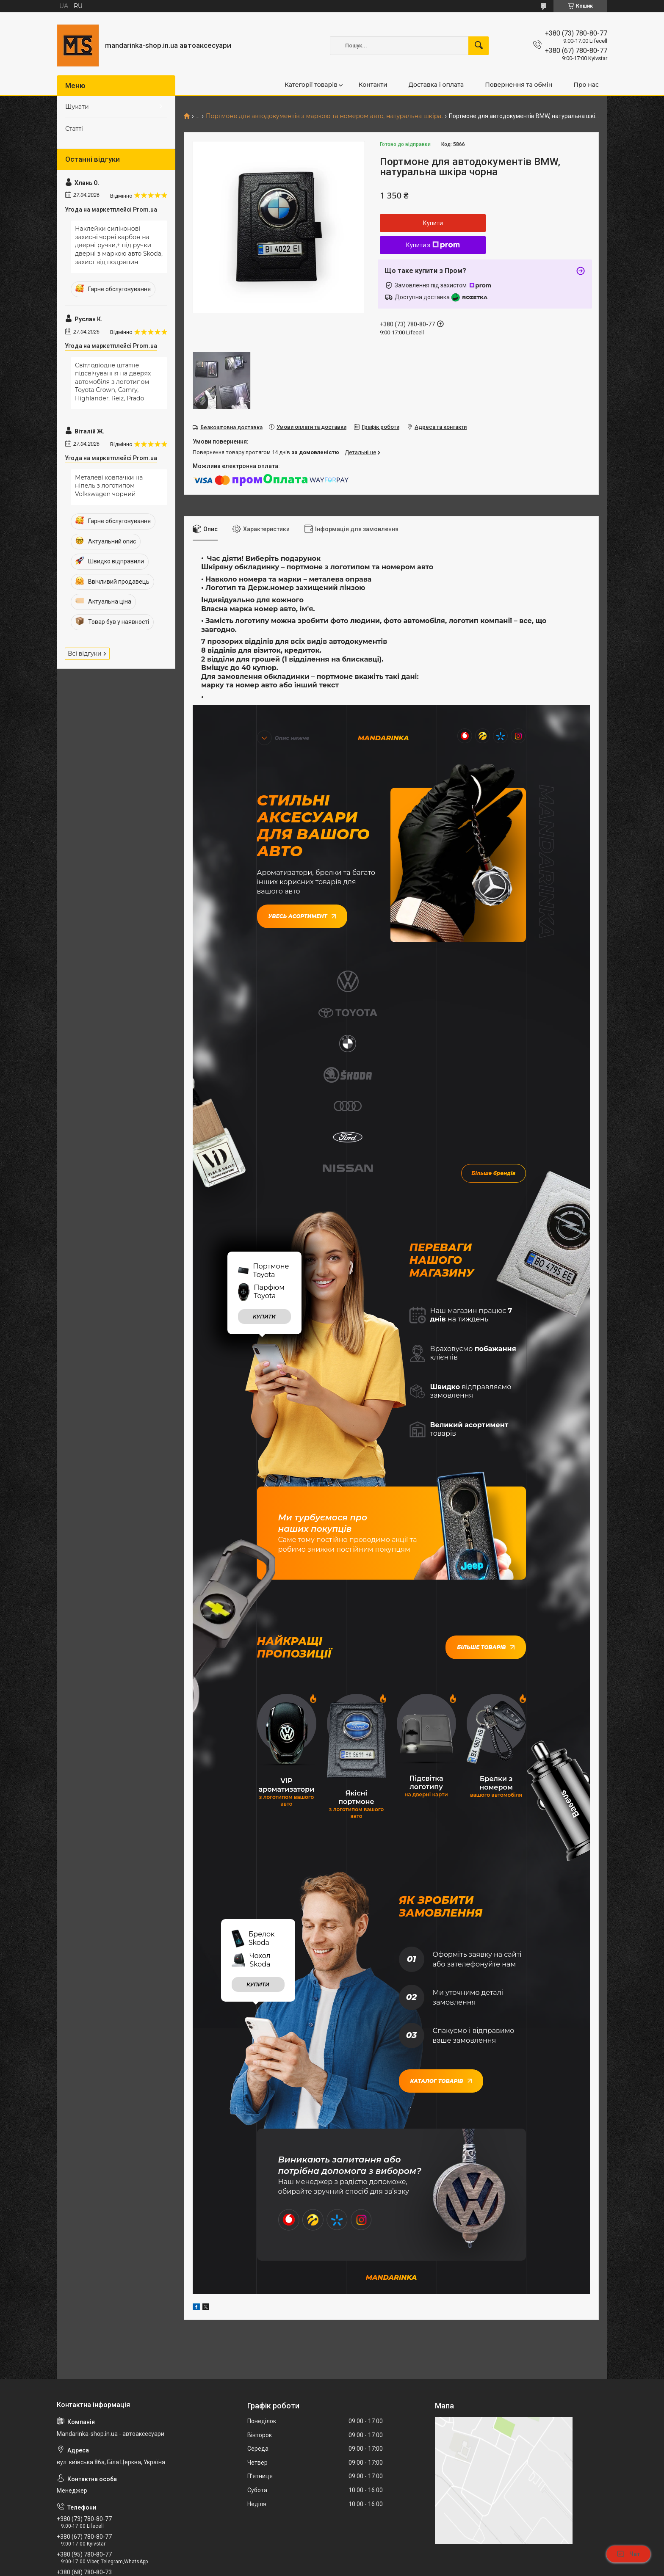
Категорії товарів (311, 84)
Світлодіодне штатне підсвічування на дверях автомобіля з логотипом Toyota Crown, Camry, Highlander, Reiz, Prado (113, 381)
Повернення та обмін (518, 84)
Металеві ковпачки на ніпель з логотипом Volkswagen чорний (109, 486)
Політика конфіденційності (413, 2568)
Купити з (433, 245)
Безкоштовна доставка (231, 427)
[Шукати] (478, 45)
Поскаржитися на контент (346, 2568)
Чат (628, 2554)
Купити (433, 223)
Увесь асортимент (302, 915)
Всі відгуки (85, 653)
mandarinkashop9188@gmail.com (107, 2440)
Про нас (586, 84)
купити (264, 1149)
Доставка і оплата (436, 84)
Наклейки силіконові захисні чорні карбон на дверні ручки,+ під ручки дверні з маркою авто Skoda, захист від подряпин (119, 245)
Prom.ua (372, 2552)
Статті (74, 128)
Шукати (77, 106)
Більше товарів (485, 1480)
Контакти (373, 84)
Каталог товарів (441, 1912)
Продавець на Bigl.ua (332, 2560)
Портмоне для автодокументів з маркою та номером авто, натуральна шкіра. (324, 116)
